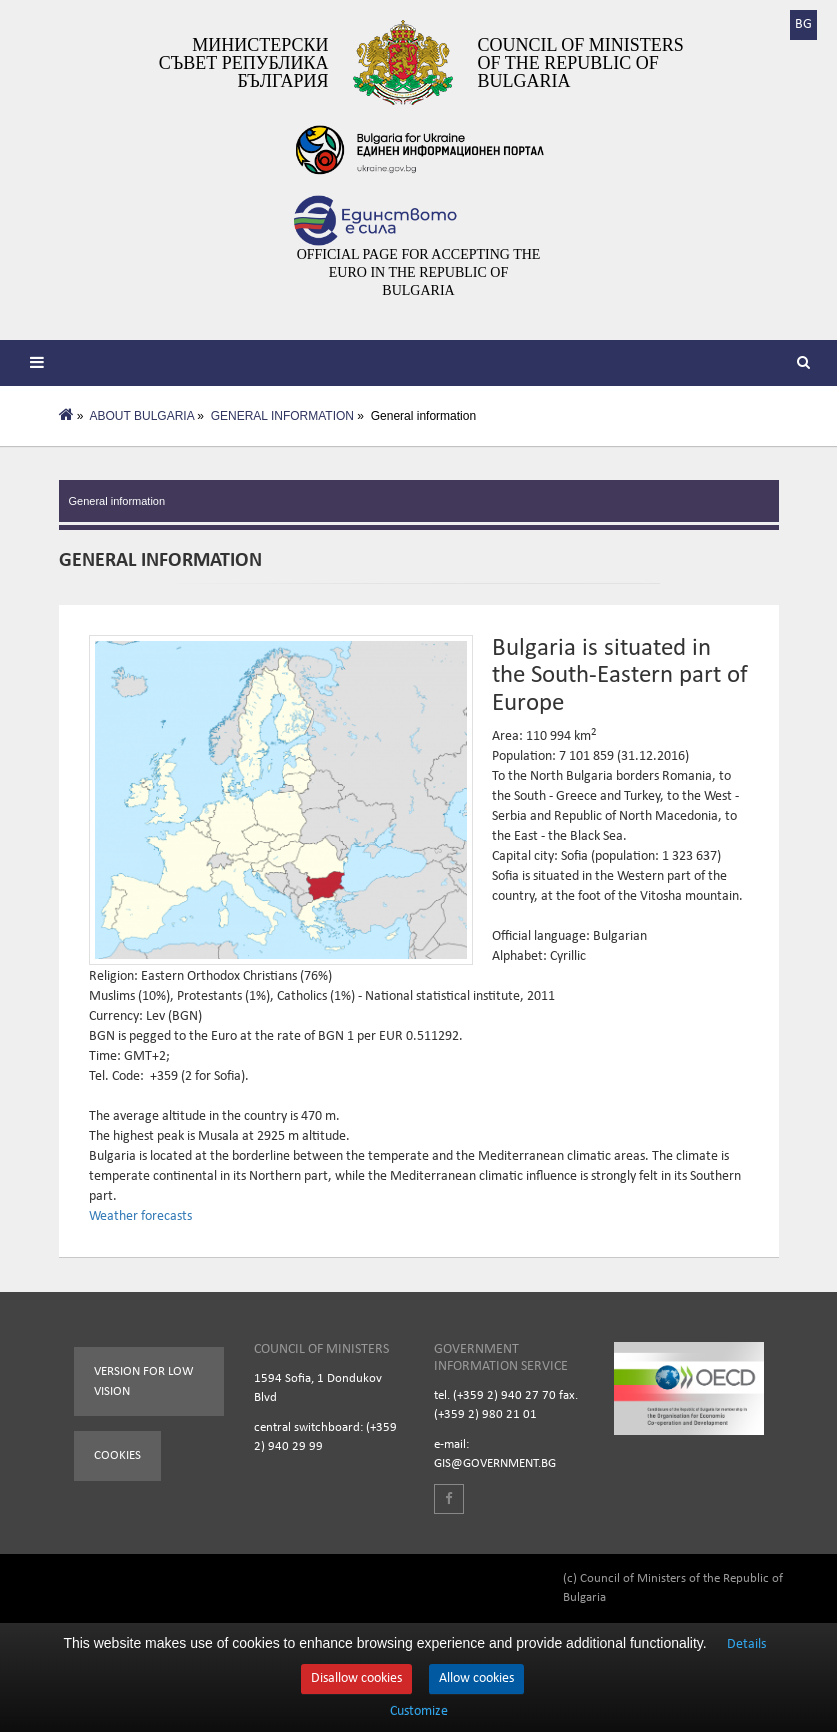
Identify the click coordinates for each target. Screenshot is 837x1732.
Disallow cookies (356, 1678)
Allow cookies (476, 1678)
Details (746, 1644)
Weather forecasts (140, 1216)
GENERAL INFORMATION (282, 416)
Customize (419, 1712)
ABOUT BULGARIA (142, 416)
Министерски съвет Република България (244, 63)
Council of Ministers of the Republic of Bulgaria (581, 63)
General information (117, 501)
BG (803, 24)
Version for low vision (144, 1381)
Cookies (117, 1455)
